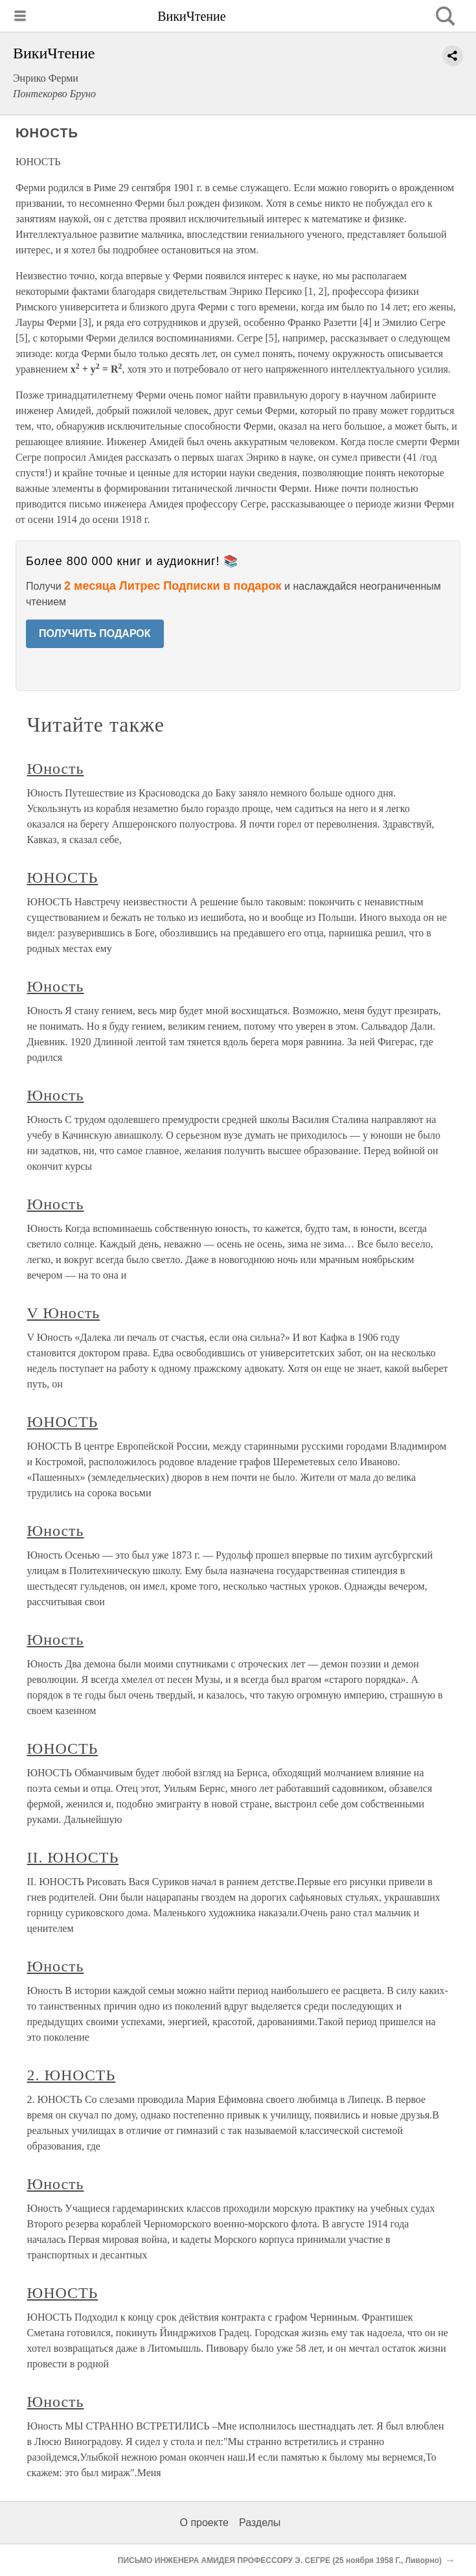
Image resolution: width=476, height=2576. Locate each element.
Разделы (259, 2522)
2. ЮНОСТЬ (71, 2075)
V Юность (63, 1313)
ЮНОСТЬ (62, 877)
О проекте (204, 2522)
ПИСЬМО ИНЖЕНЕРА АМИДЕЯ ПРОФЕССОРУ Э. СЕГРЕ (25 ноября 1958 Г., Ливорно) (280, 2560)
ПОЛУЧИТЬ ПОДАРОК (95, 633)
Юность (55, 768)
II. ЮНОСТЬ (73, 1857)
